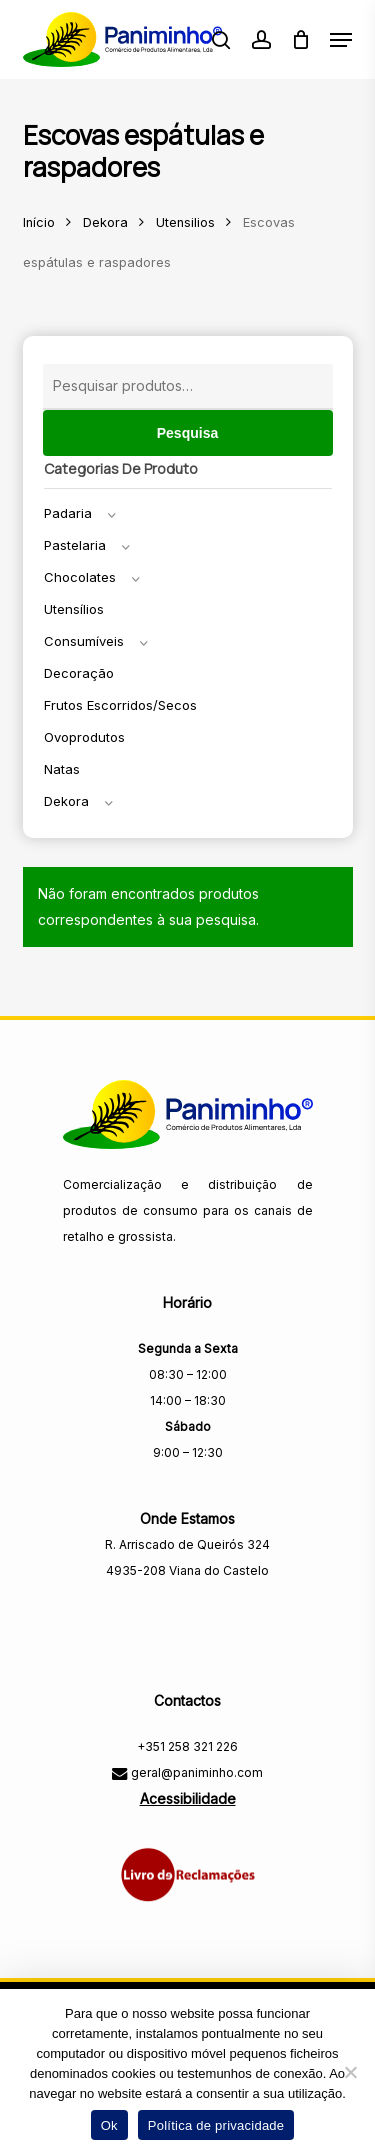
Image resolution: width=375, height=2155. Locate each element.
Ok (109, 2125)
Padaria (68, 513)
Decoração (79, 673)
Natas (62, 769)
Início (39, 222)
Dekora (105, 222)
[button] (341, 40)
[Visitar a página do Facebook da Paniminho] (187, 1613)
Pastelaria (75, 545)
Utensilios (185, 222)
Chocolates (80, 577)
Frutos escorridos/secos (120, 705)
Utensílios (74, 609)
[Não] (350, 2072)
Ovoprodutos (84, 737)
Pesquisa (187, 433)
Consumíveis (84, 641)
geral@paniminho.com (195, 1772)
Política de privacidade (216, 2125)
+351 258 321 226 (187, 1746)
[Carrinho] (300, 39)
